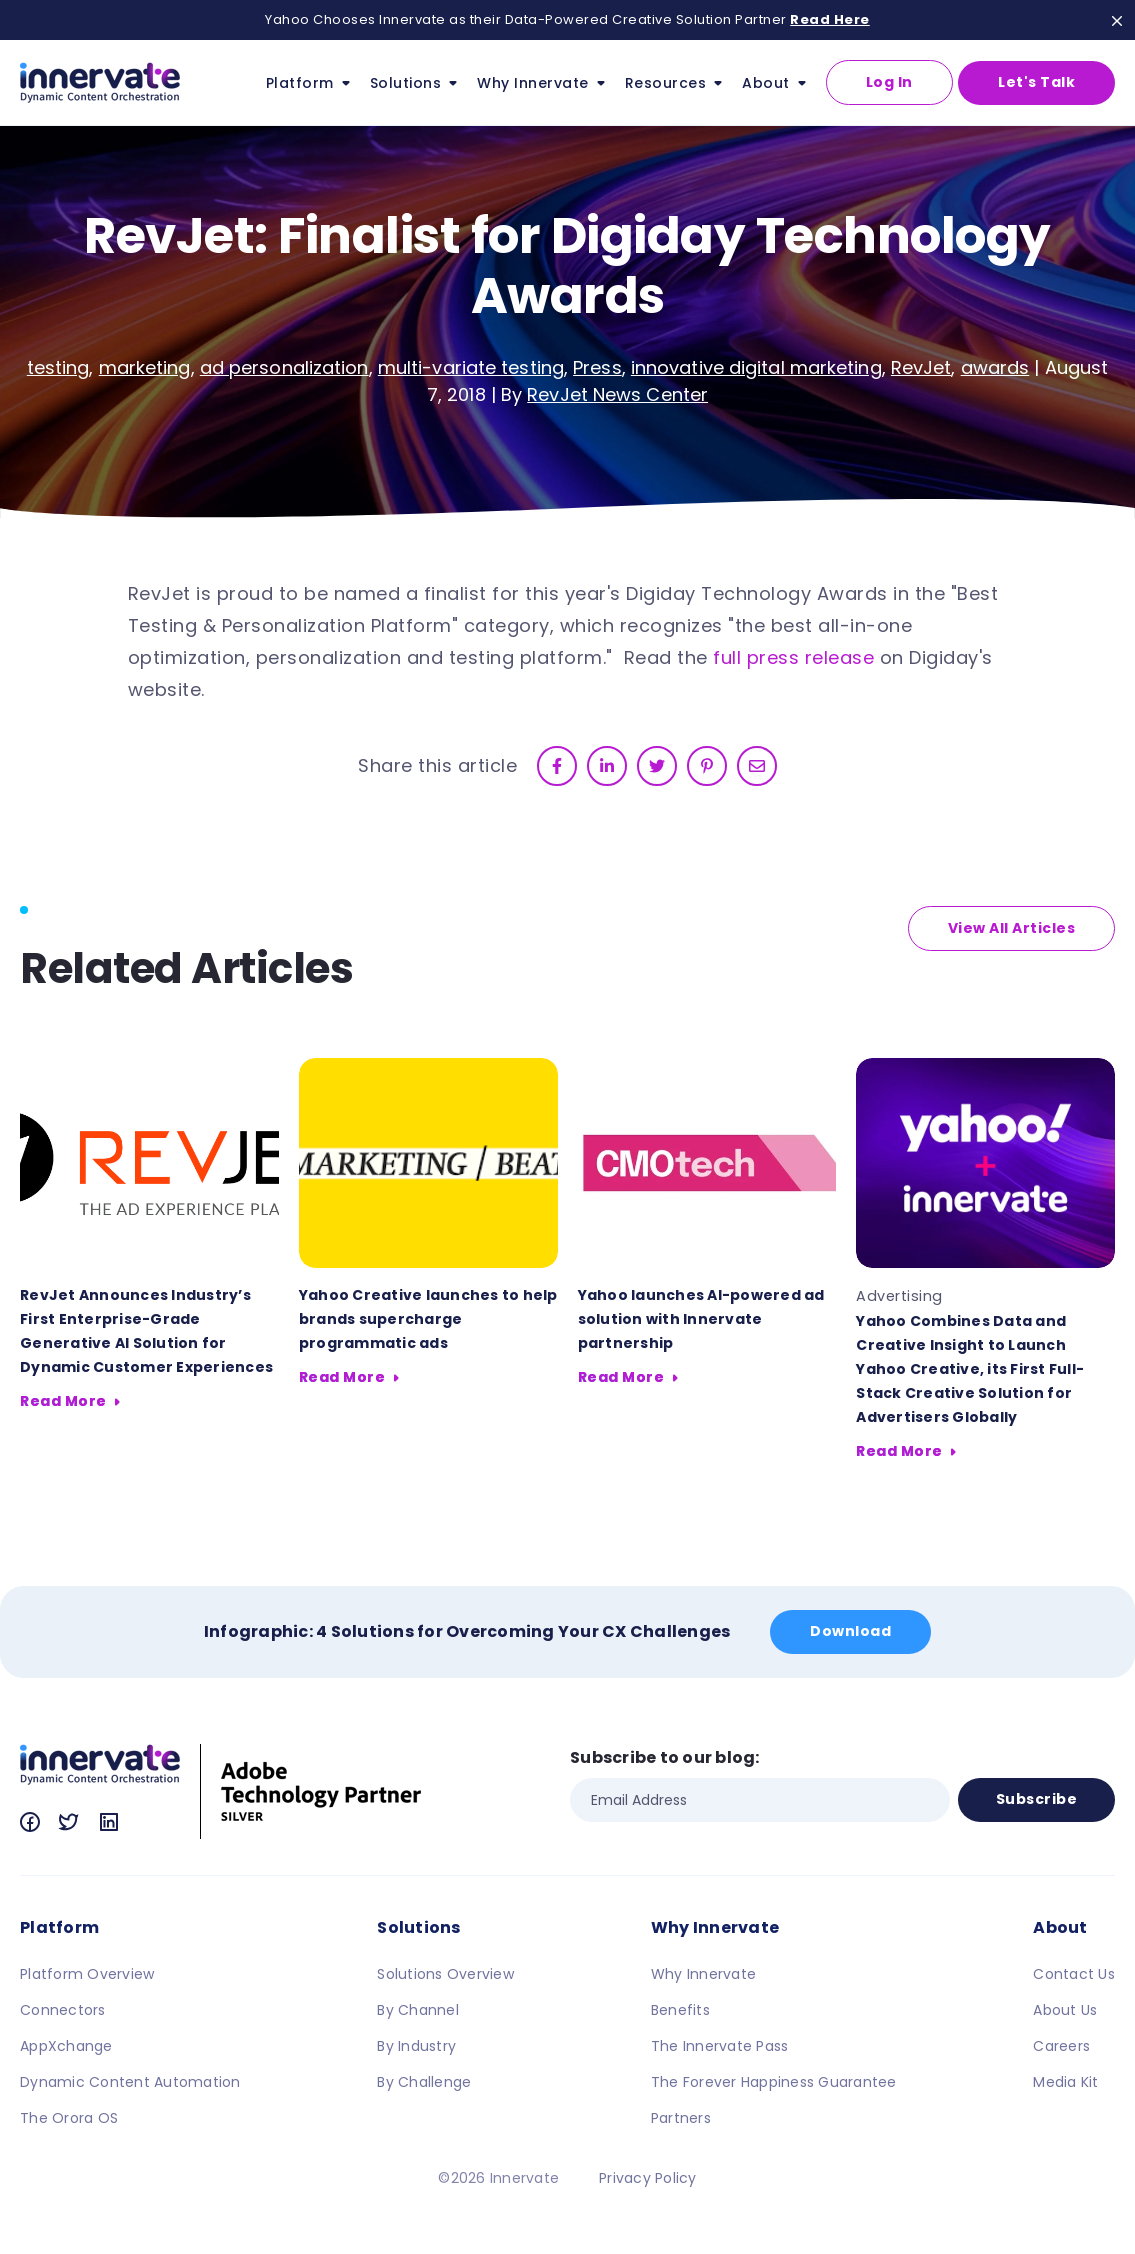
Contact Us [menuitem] (1074, 1974)
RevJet (921, 367)
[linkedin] (607, 766)
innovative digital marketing (756, 367)
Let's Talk (1036, 82)
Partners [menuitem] (681, 2118)
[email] (757, 766)
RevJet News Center (617, 394)
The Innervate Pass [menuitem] (720, 2046)
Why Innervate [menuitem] (715, 1927)
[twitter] (657, 766)
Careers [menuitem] (1061, 2046)
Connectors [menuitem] (63, 2010)
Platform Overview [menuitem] (87, 1974)
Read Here (830, 19)
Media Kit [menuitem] (1065, 2082)
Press (597, 367)
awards (995, 367)
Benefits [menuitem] (680, 2010)
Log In (889, 82)
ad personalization (284, 367)
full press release (793, 657)
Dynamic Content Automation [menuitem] (130, 2082)
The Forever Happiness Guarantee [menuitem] (774, 2082)
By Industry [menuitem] (416, 2046)
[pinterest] (707, 766)
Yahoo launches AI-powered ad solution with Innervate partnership (701, 1319)
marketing (145, 367)
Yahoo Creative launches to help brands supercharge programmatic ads (428, 1319)
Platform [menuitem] (59, 1927)
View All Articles (1012, 928)
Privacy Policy (648, 2178)
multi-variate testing (471, 367)
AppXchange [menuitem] (66, 2046)
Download (850, 1631)
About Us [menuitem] (1065, 2010)
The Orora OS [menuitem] (69, 2118)
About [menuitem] (1060, 1927)
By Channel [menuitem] (418, 2010)
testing (58, 367)
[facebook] (557, 766)
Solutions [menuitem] (418, 1927)
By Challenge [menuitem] (424, 2082)
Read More (63, 1401)
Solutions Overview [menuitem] (445, 1974)
